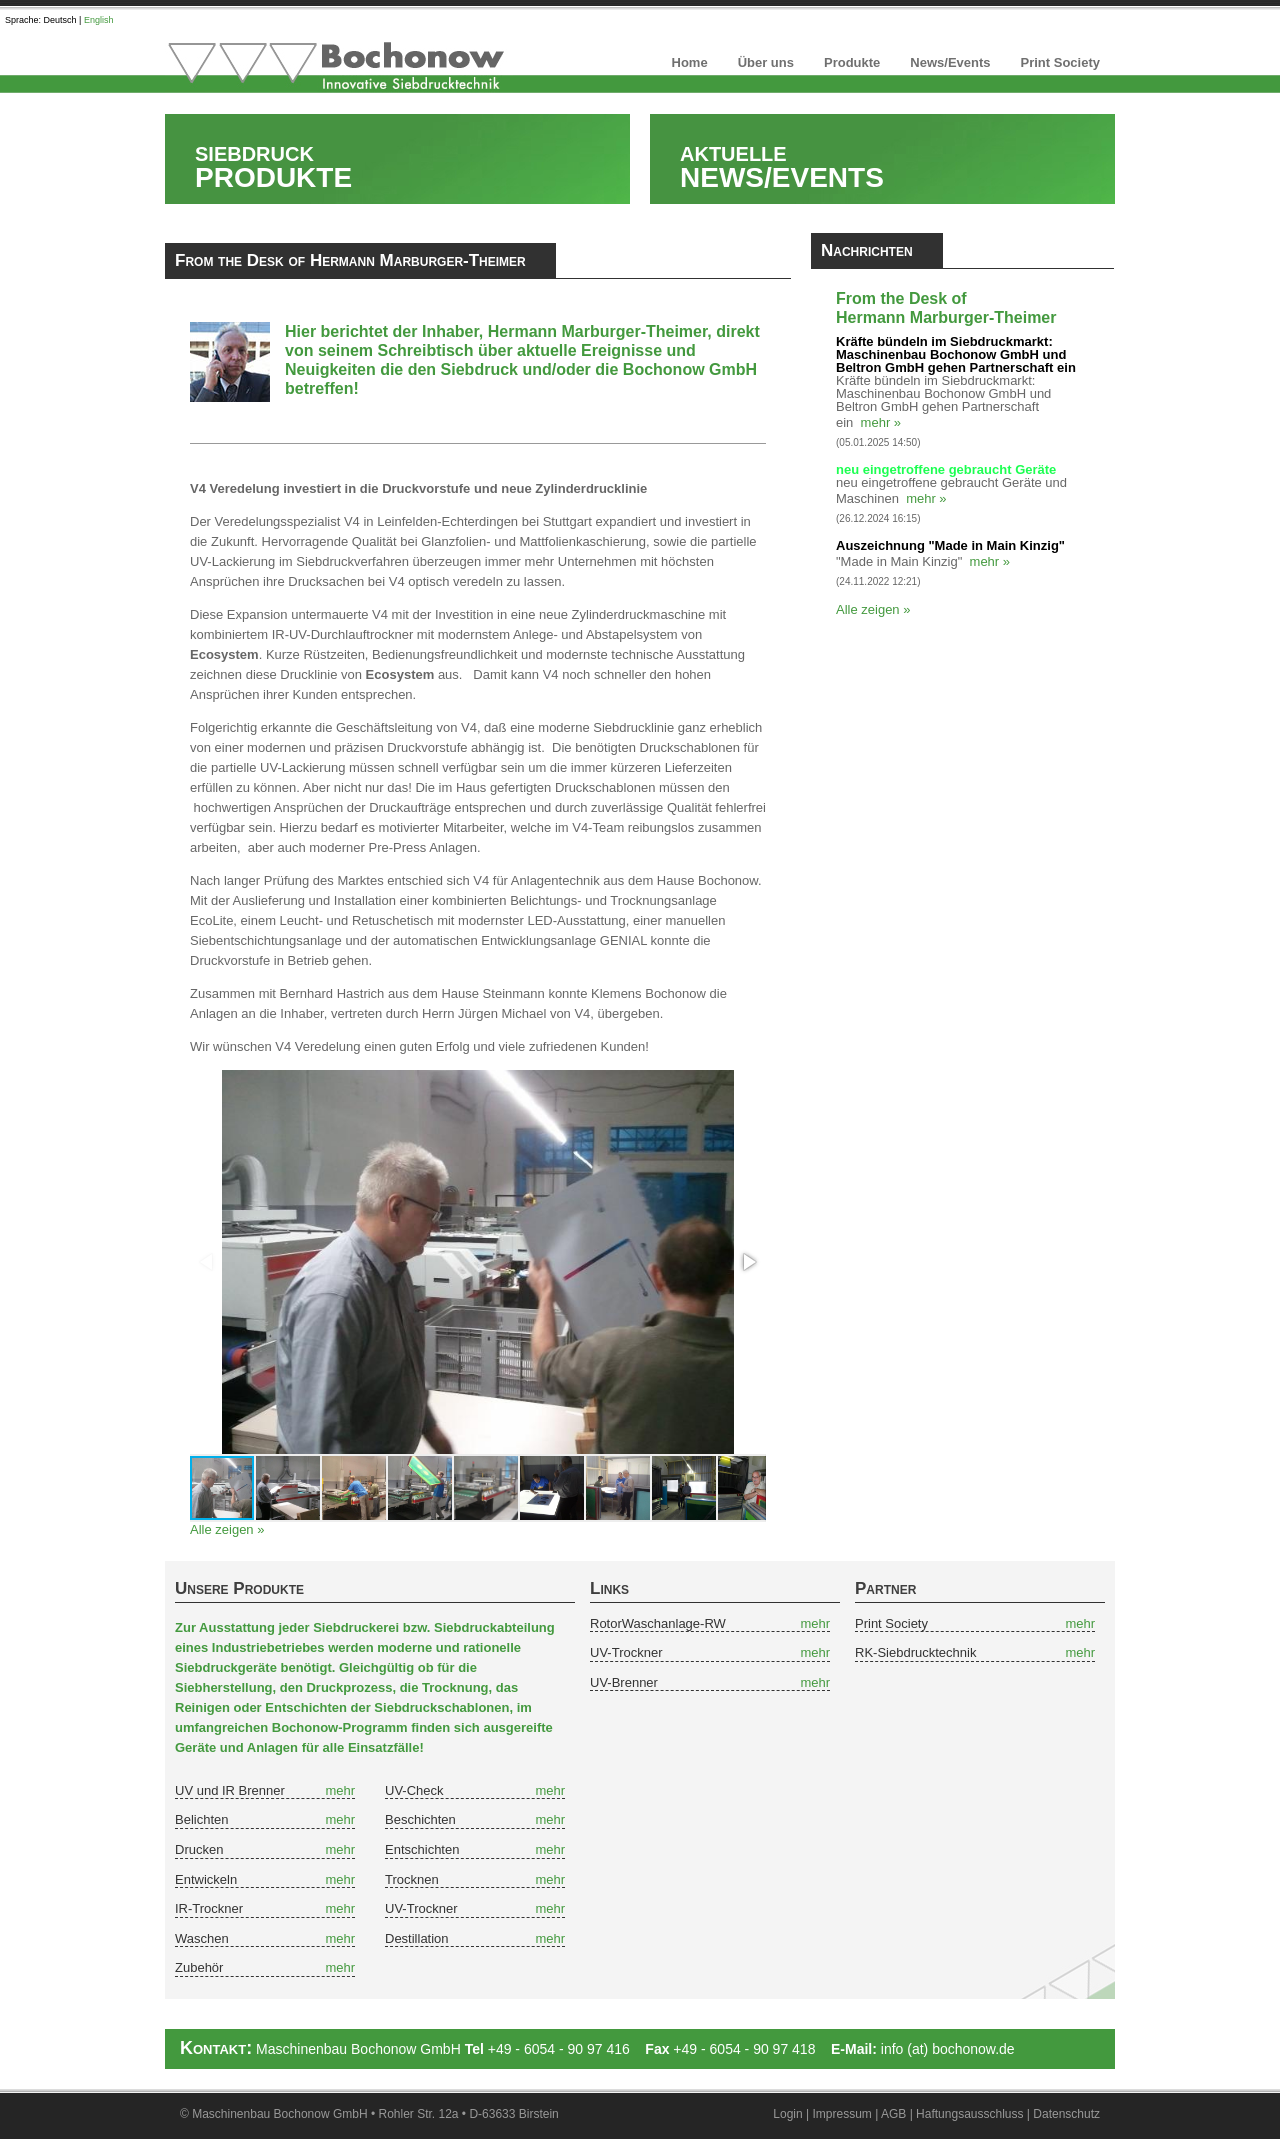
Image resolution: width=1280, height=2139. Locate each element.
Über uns (766, 62)
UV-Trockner (421, 1908)
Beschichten (420, 1819)
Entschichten (422, 1849)
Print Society (1060, 62)
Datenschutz (1066, 2114)
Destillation (417, 1938)
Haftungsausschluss (969, 2114)
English (99, 20)
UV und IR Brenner (230, 1790)
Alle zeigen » (227, 1529)
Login (787, 2114)
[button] (748, 1262)
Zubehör (199, 1967)
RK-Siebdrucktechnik (915, 1652)
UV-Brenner (624, 1682)
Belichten (201, 1819)
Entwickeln (206, 1879)
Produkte (852, 62)
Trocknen (412, 1879)
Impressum (842, 2114)
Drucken (199, 1849)
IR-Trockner (209, 1908)
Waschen (202, 1938)
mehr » (881, 422)
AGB (893, 2114)
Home (690, 62)
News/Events (950, 62)
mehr (340, 1790)
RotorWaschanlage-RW (658, 1623)
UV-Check (414, 1790)
